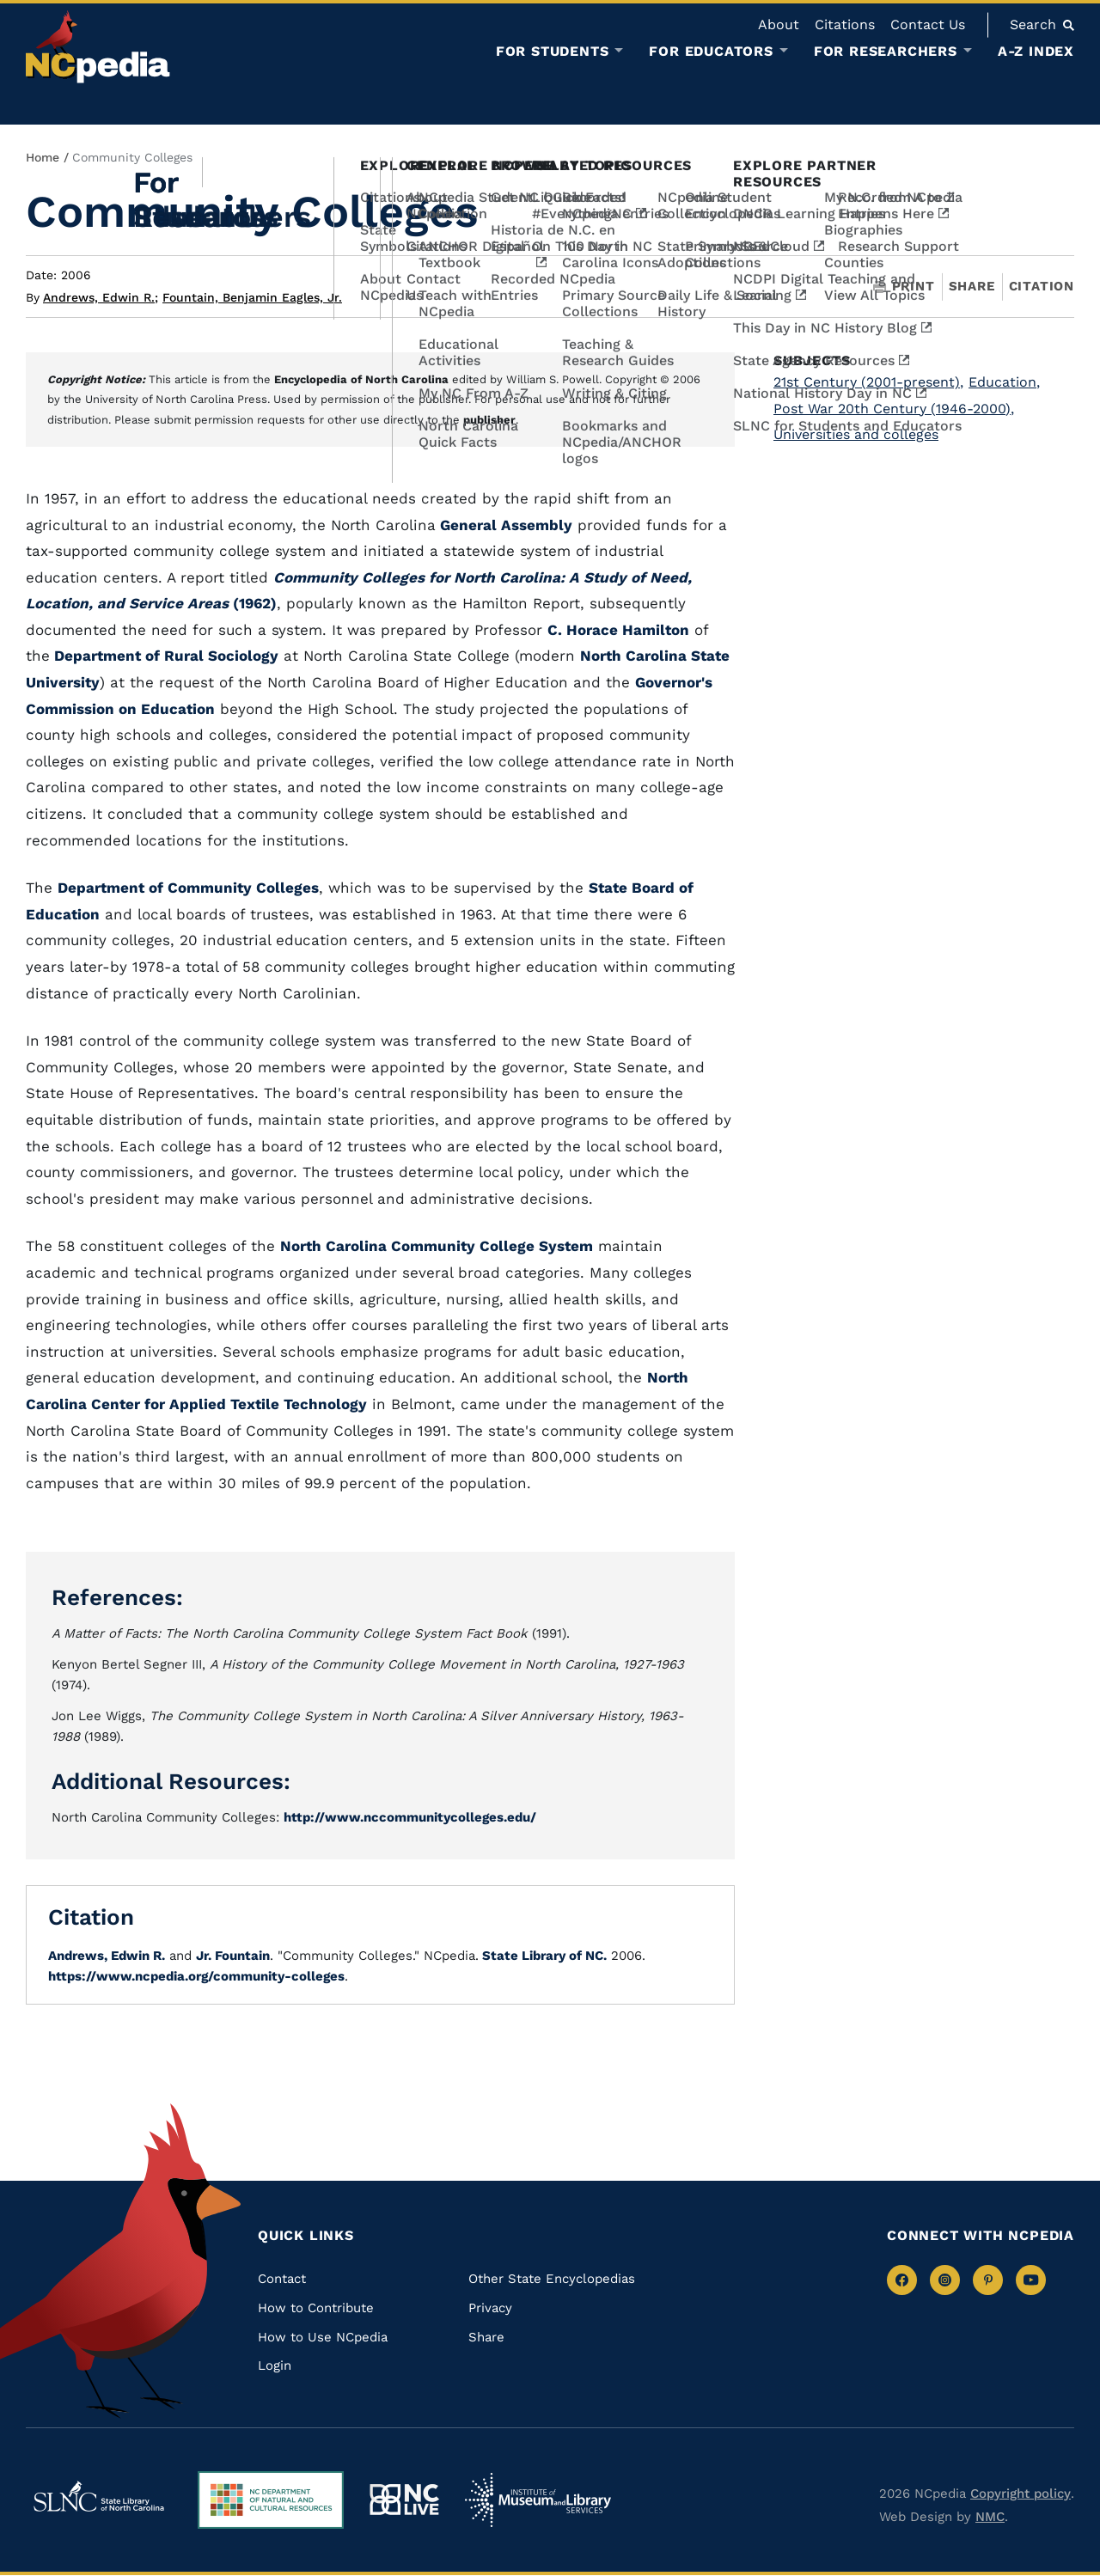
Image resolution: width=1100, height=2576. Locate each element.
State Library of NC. (543, 1955)
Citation (1041, 286)
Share (972, 286)
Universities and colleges (855, 434)
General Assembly (504, 525)
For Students (552, 51)
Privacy (490, 2308)
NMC (990, 2516)
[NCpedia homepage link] (98, 46)
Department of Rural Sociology (164, 655)
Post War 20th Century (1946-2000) (893, 408)
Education (1004, 382)
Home (42, 157)
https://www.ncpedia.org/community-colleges (196, 1976)
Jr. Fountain (233, 1955)
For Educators (711, 51)
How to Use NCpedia (323, 2337)
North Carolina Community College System (436, 1245)
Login (274, 2365)
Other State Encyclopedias (551, 2278)
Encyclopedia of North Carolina (361, 379)
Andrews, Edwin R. (100, 297)
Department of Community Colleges (188, 887)
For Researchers (885, 51)
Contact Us (927, 24)
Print (904, 286)
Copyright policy (1020, 2493)
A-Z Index (1036, 51)
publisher (489, 419)
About (778, 24)
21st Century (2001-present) (868, 382)
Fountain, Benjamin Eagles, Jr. (252, 297)
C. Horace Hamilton (618, 629)
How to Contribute (316, 2308)
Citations (845, 24)
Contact (282, 2278)
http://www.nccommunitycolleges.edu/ (410, 1817)
